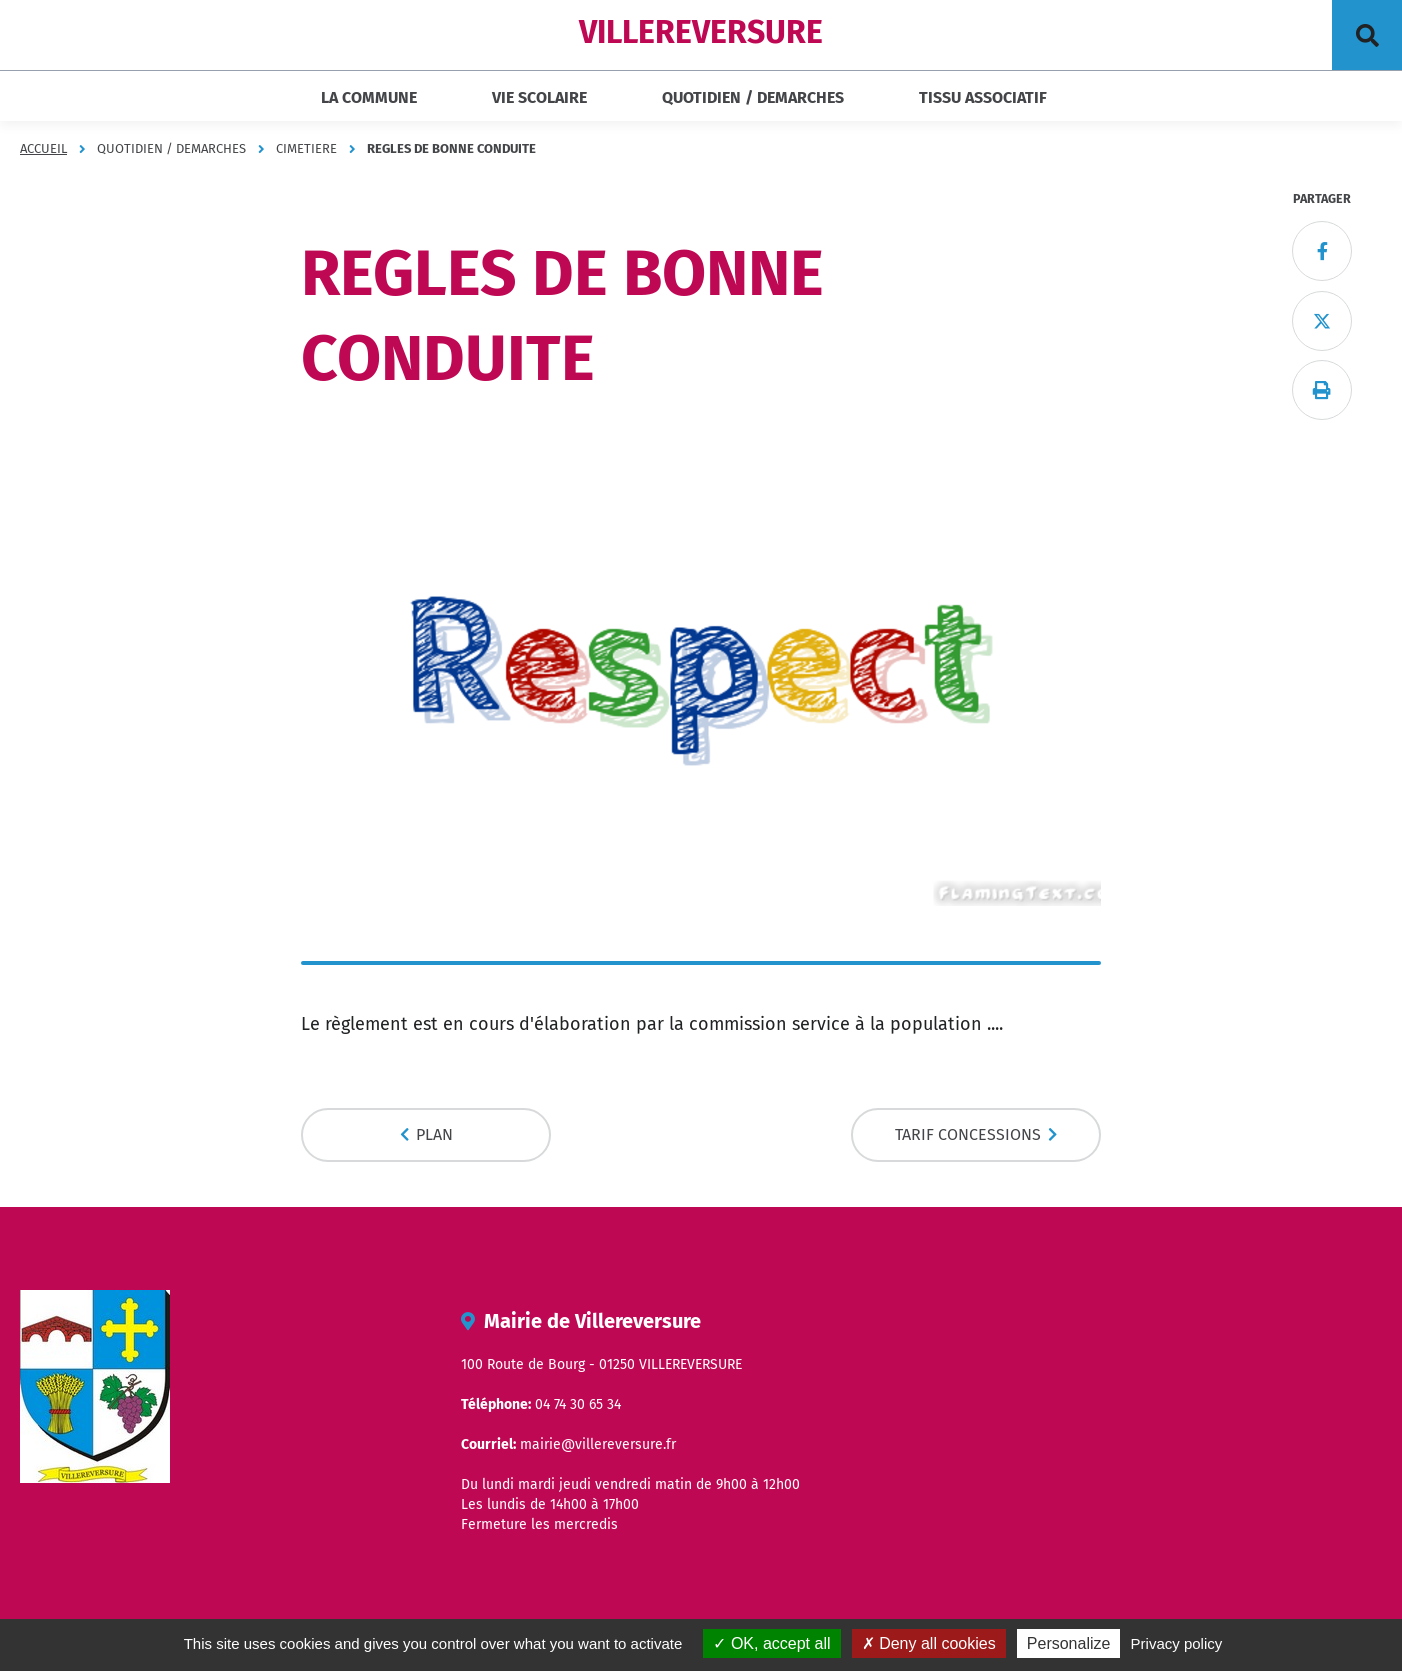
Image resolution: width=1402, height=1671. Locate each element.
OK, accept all (771, 1643)
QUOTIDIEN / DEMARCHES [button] (753, 97)
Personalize (1069, 1643)
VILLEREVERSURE (701, 32)
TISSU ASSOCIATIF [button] (983, 97)
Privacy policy (1177, 1643)
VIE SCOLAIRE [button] (539, 97)
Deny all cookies (929, 1643)
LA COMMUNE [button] (369, 97)
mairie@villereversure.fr (598, 1444)
